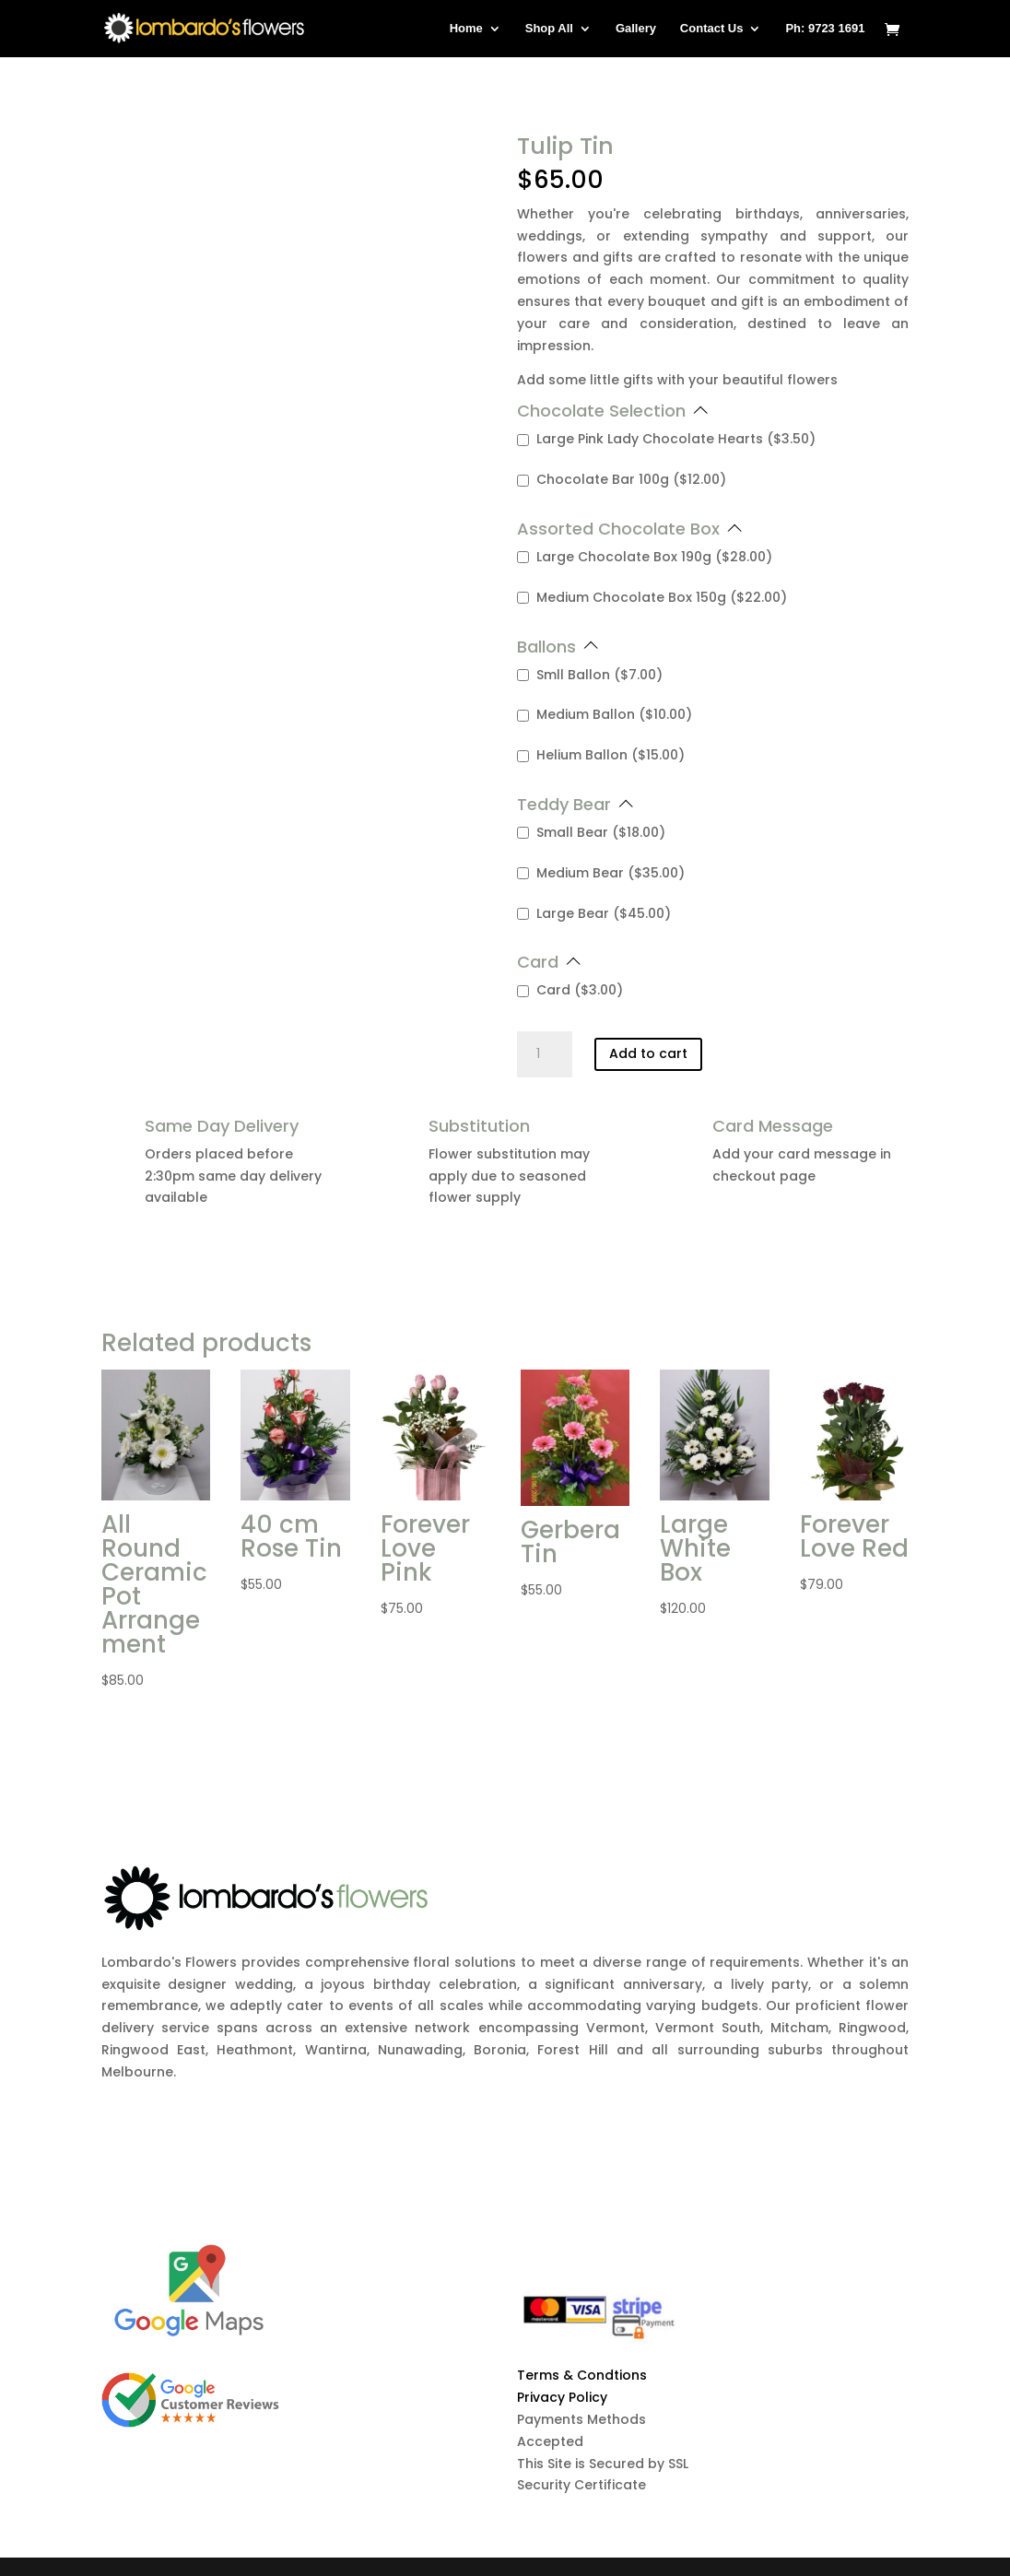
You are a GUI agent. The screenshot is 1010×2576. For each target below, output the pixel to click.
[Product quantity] (544, 1054)
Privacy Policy (562, 2397)
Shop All (549, 28)
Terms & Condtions (582, 2375)
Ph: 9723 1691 (824, 28)
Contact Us (712, 28)
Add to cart (648, 1053)
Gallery (636, 28)
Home (466, 28)
